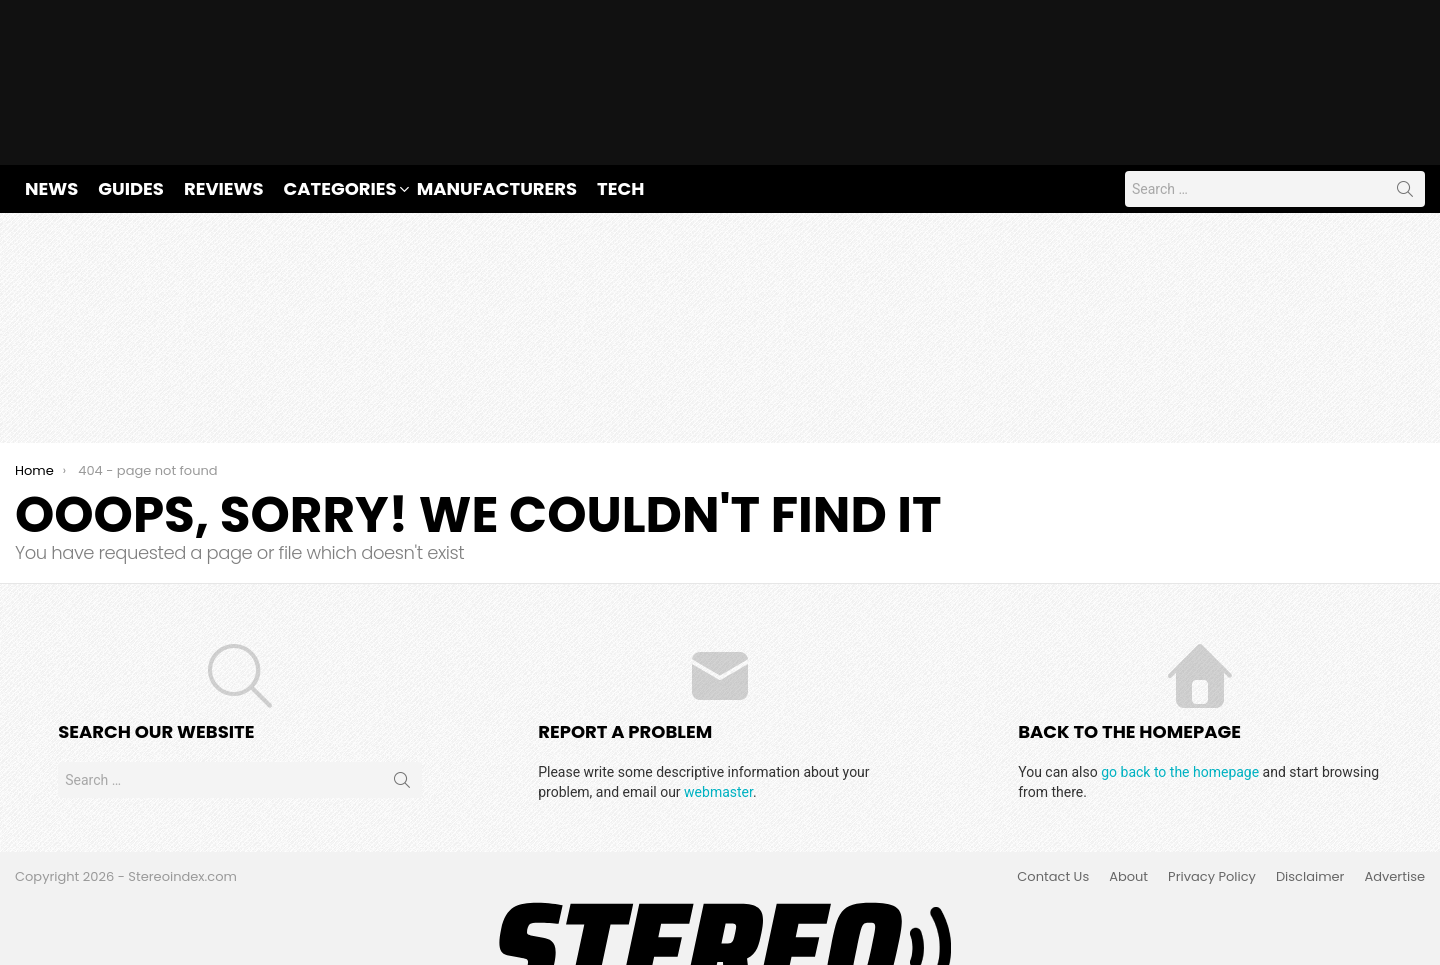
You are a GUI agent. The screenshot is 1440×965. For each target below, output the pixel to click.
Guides (131, 122)
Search (1405, 127)
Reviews (224, 122)
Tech (620, 122)
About (1128, 812)
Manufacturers (497, 122)
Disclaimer (1310, 812)
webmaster (718, 726)
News (51, 122)
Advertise (1394, 812)
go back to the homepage (1180, 706)
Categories (340, 122)
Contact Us (1053, 812)
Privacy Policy (1212, 812)
